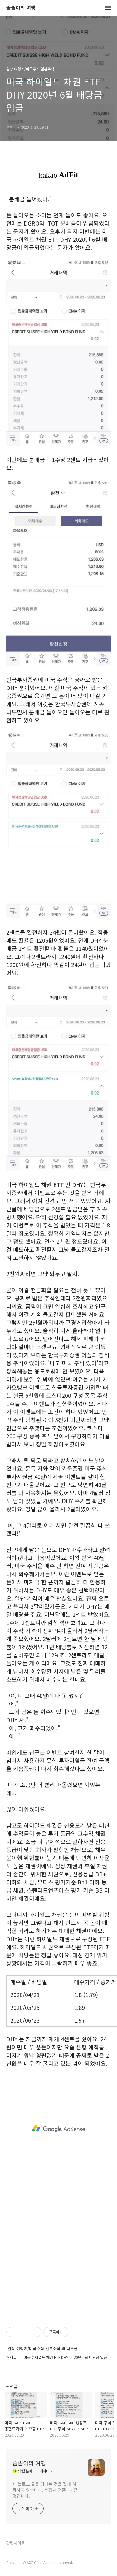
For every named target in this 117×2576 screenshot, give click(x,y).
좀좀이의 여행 (21, 8)
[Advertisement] (58, 2129)
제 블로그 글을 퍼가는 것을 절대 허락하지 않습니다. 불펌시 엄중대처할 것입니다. (45, 2490)
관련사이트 (15, 2543)
